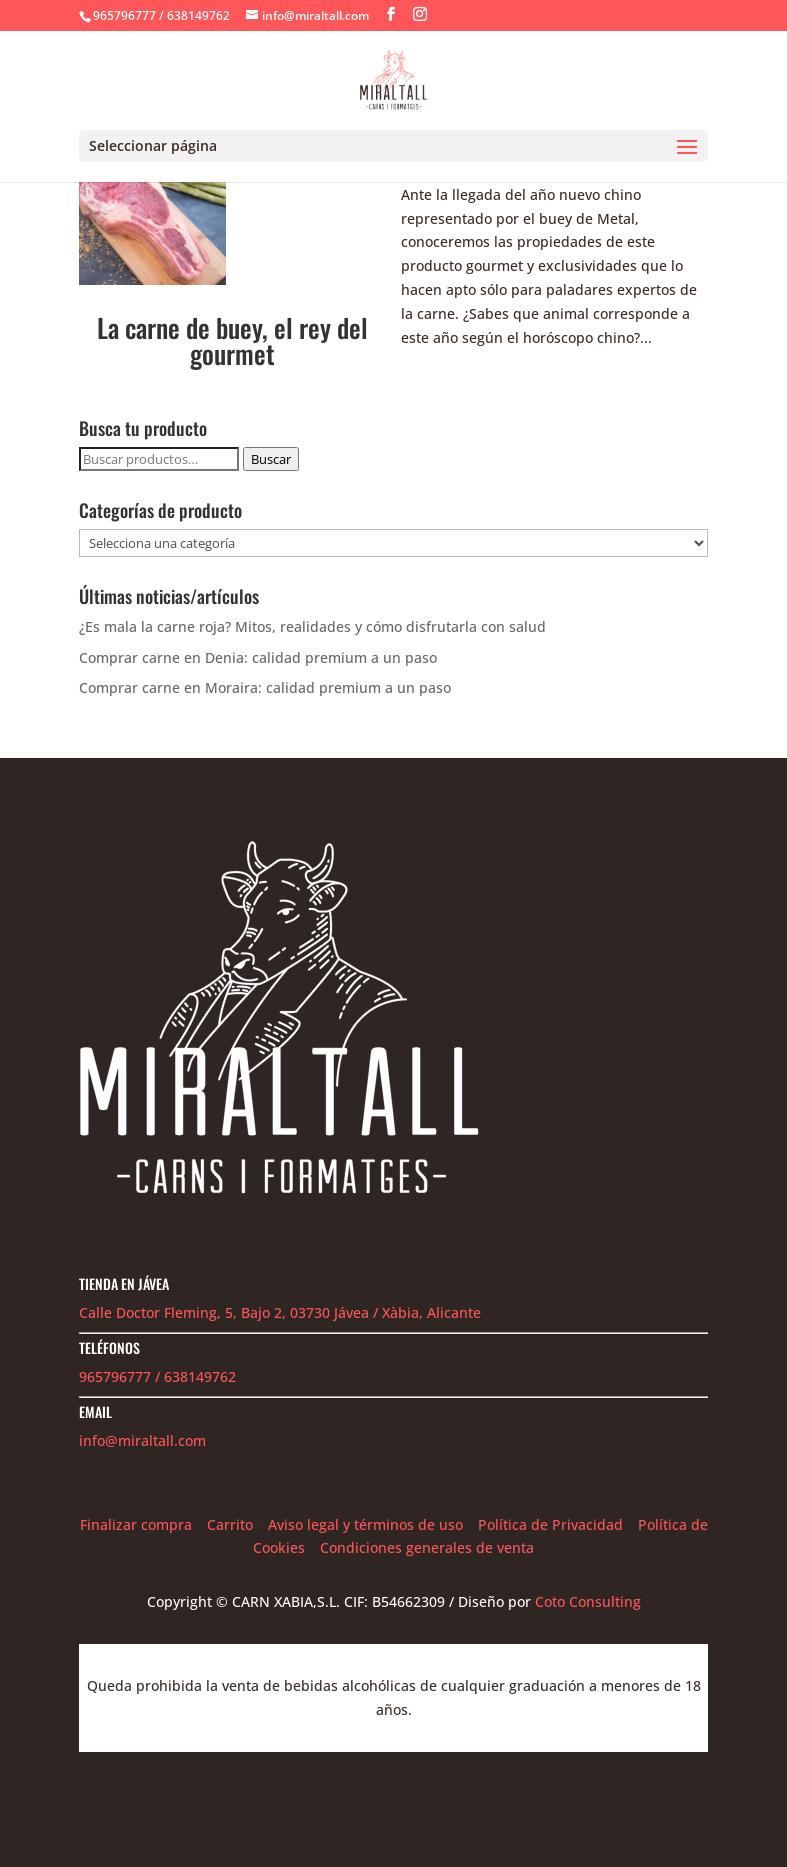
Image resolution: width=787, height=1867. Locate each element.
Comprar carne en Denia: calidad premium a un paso (258, 657)
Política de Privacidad (550, 1524)
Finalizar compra (136, 1524)
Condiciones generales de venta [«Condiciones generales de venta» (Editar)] (427, 1547)
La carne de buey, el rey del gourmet (232, 340)
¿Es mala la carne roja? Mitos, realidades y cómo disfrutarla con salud (312, 626)
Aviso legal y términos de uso (365, 1524)
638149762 (200, 1376)
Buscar (271, 459)
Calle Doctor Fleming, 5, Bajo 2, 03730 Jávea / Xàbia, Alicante (280, 1312)
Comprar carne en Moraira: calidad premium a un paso (265, 687)
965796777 (115, 1376)
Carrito (230, 1524)
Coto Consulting (588, 1601)
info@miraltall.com (142, 1440)
